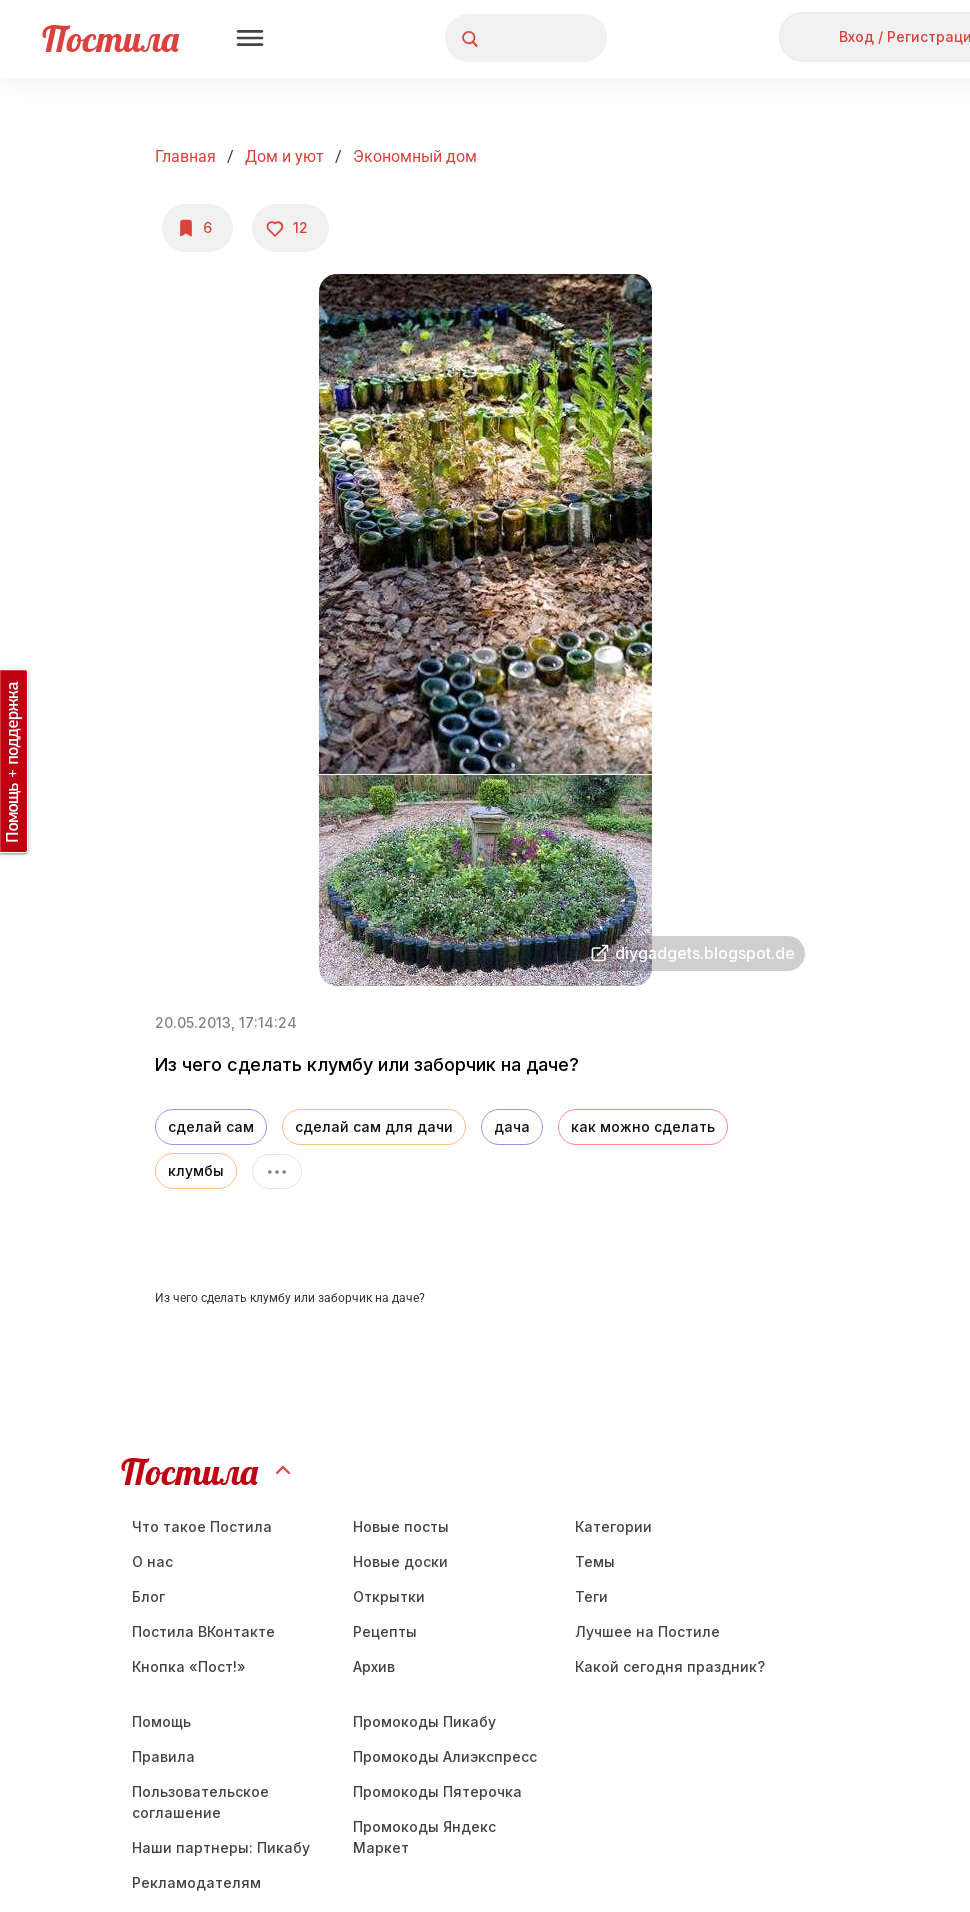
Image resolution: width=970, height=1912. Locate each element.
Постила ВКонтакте (203, 1631)
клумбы (196, 1170)
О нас (152, 1561)
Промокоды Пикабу (424, 1721)
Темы (595, 1561)
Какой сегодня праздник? (670, 1666)
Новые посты (401, 1526)
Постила (110, 38)
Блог (148, 1596)
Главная (185, 156)
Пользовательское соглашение (200, 1802)
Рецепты (385, 1631)
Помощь (161, 1721)
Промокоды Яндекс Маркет (424, 1837)
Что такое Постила (202, 1526)
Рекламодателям (196, 1882)
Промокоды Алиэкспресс (445, 1756)
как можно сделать (643, 1126)
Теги (591, 1596)
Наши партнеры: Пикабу (221, 1847)
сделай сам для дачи (374, 1126)
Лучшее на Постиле (647, 1631)
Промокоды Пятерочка (437, 1791)
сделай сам (211, 1126)
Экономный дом (415, 156)
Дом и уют (284, 156)
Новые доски (400, 1561)
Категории (613, 1526)
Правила (163, 1756)
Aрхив (374, 1666)
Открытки (389, 1596)
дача (512, 1126)
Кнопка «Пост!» (189, 1666)
